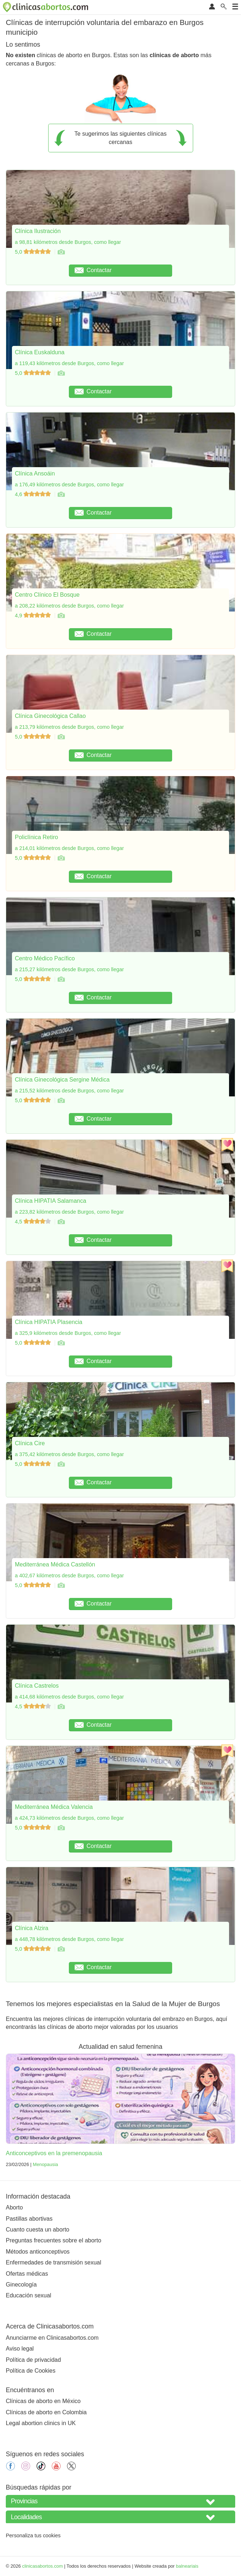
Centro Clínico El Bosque (47, 595)
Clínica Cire (30, 1443)
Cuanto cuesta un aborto (37, 2229)
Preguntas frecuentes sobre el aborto (53, 2240)
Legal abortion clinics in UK (41, 2423)
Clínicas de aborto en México (43, 2401)
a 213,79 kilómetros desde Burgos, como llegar (69, 727)
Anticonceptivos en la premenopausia (54, 2153)
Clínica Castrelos (37, 1686)
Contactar (93, 270)
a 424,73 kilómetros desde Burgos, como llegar (69, 1818)
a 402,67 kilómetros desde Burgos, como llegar (69, 1575)
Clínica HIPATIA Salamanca (50, 1201)
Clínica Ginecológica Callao (50, 716)
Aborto (14, 2207)
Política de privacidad (33, 2360)
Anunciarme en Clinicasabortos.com (52, 2338)
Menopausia (45, 2164)
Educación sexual (28, 2295)
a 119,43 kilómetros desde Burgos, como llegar (69, 363)
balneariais (187, 2566)
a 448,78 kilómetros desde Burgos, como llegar (69, 1939)
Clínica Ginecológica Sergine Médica (62, 1079)
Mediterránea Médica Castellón (55, 1564)
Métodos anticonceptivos (38, 2252)
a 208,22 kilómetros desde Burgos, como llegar (69, 606)
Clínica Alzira (31, 1928)
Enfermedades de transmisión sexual (53, 2262)
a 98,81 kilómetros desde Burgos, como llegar (68, 242)
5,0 (33, 252)
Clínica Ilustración (38, 231)
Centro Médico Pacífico (45, 958)
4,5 (33, 1221)
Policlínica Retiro (36, 837)
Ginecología (21, 2284)
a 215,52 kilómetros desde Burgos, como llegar (69, 1091)
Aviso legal (20, 2349)
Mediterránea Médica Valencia (54, 1807)
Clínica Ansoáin (35, 473)
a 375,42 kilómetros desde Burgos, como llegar (69, 1454)
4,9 (33, 615)
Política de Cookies (30, 2371)
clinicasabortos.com (42, 2566)
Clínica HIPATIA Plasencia (48, 1322)
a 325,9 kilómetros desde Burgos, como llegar (68, 1333)
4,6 (33, 494)
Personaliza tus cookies (33, 2535)
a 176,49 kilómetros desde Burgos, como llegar (69, 484)
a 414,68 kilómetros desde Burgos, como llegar (69, 1697)
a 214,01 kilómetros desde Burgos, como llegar (69, 848)
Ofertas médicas (27, 2274)
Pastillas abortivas (29, 2219)
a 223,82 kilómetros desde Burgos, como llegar (69, 1212)
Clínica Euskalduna (40, 352)
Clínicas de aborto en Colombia (46, 2412)
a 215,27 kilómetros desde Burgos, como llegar (69, 969)
